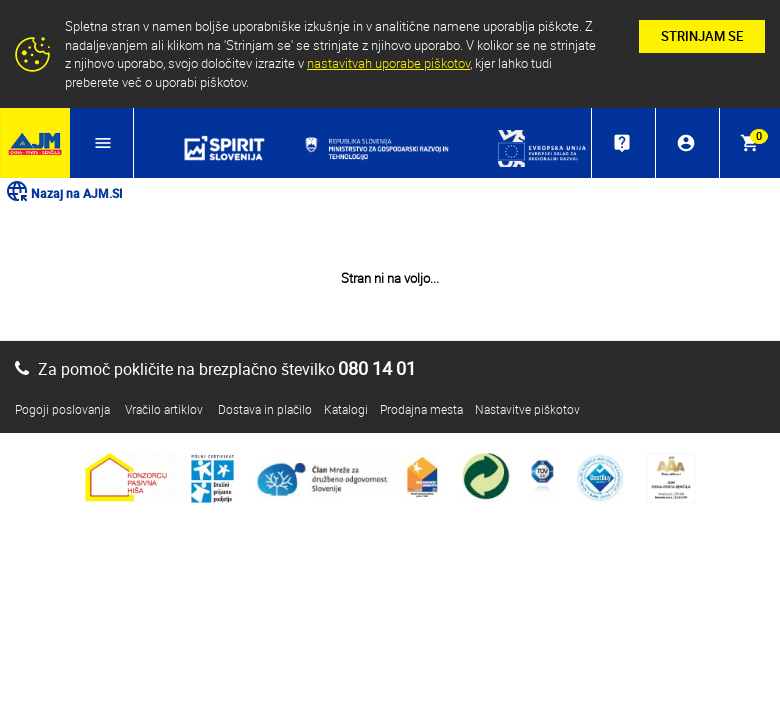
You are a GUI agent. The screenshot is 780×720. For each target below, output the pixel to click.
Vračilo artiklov (164, 409)
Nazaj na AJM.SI (63, 193)
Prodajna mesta (421, 409)
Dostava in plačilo (265, 409)
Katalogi (346, 409)
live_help (622, 143)
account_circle (686, 143)
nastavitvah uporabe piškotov (388, 63)
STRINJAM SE (702, 36)
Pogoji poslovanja (62, 409)
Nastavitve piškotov (527, 409)
